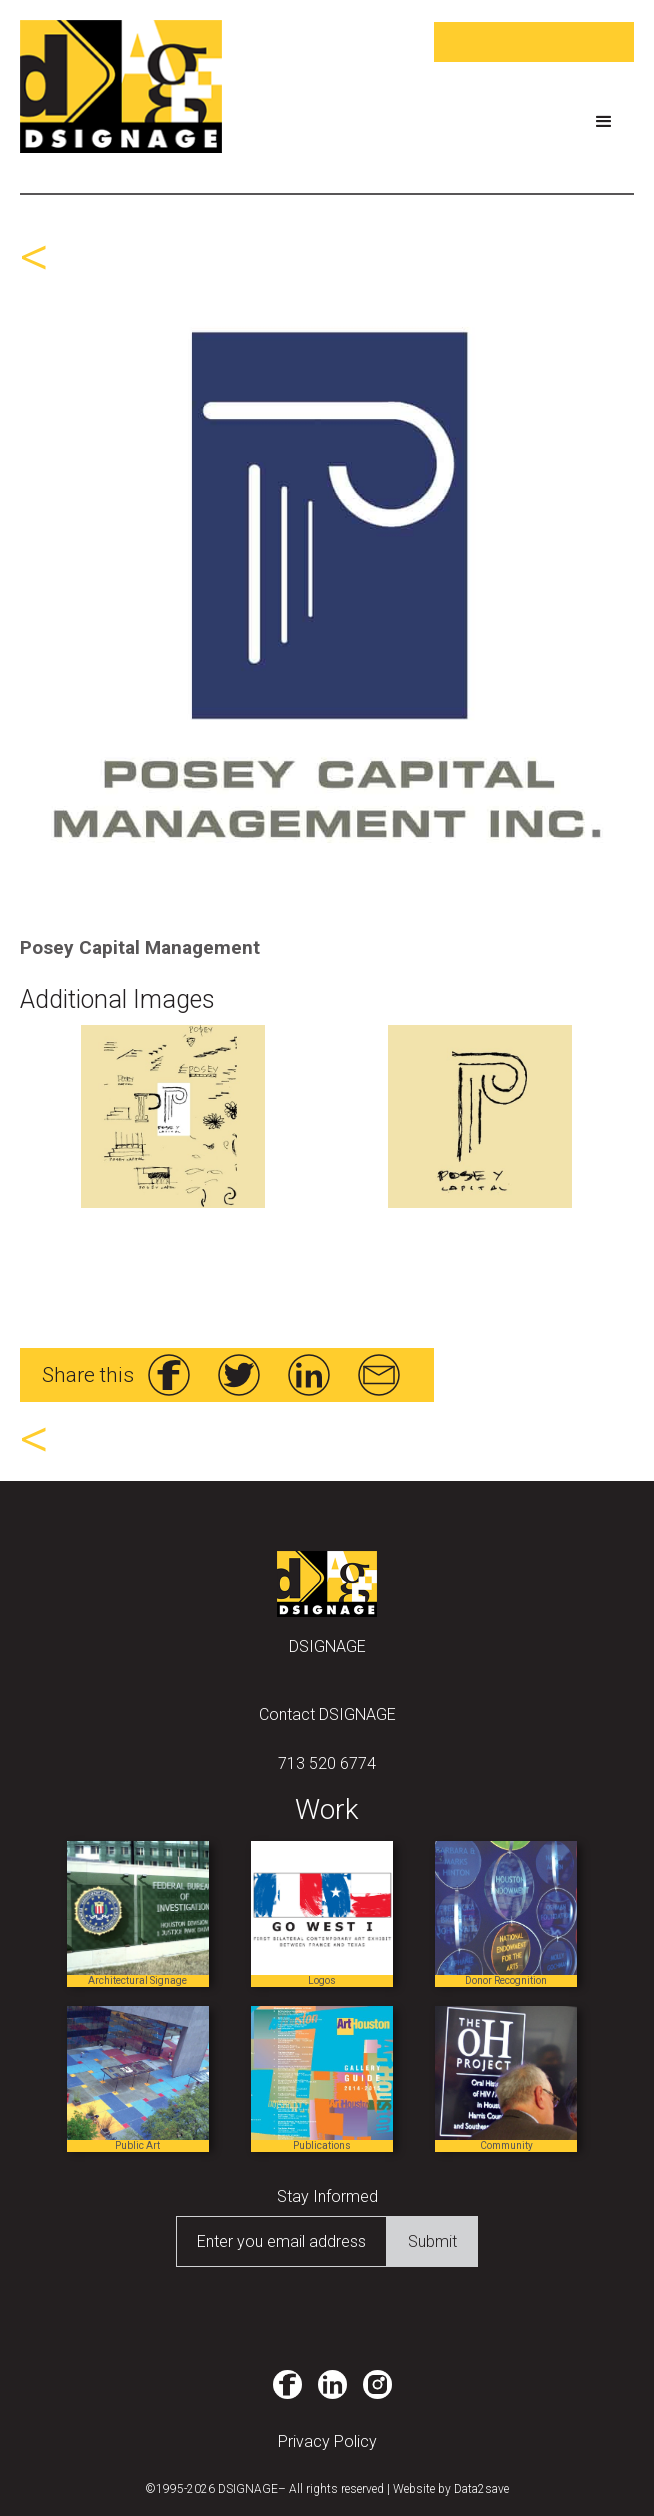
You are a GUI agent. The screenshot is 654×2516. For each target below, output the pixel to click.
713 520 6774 (327, 1763)
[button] (604, 122)
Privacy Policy (327, 2441)
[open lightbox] (327, 585)
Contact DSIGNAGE (327, 1714)
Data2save (481, 2489)
